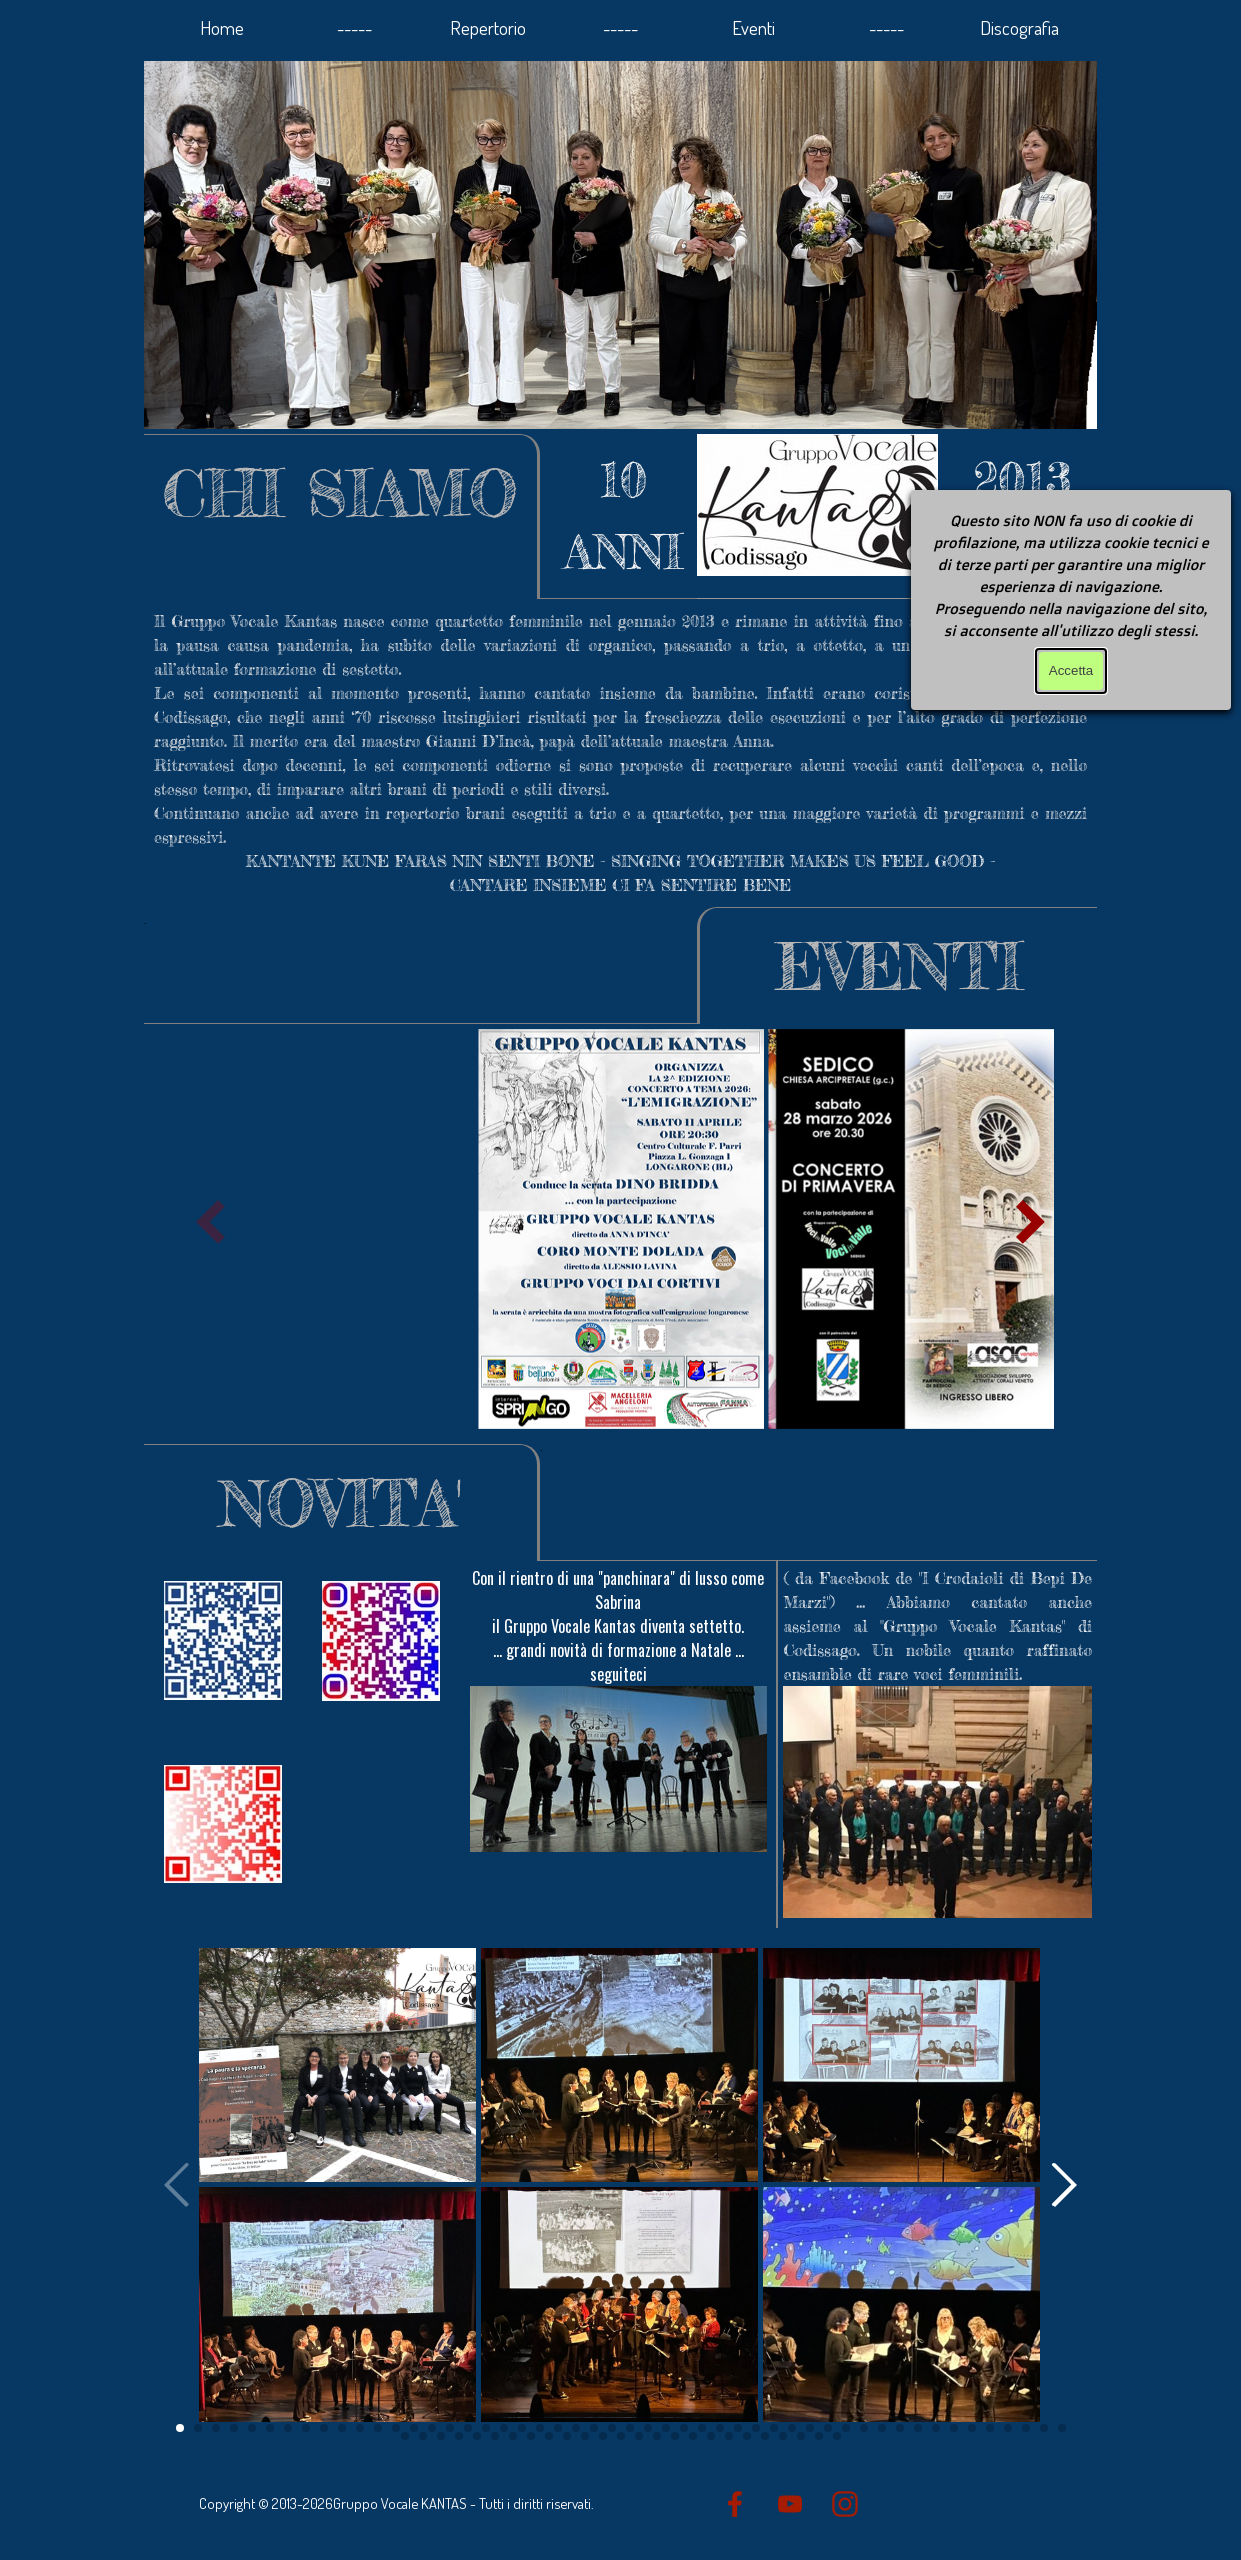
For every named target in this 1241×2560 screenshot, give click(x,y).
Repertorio (488, 27)
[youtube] (790, 2504)
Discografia (1019, 27)
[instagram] (845, 2504)
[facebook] (735, 2504)
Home (222, 27)
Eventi (753, 27)
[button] (1031, 1222)
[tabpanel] (624, 516)
